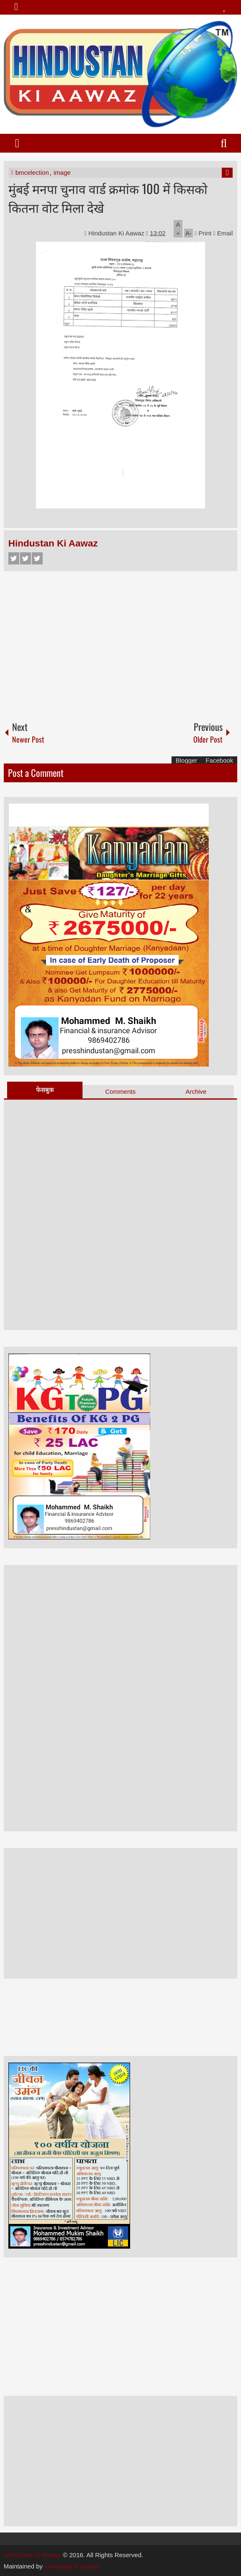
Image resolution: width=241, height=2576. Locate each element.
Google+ (37, 558)
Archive (195, 1091)
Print (203, 233)
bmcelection (32, 172)
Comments (120, 1091)
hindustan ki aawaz (72, 2566)
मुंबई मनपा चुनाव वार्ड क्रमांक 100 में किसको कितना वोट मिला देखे (108, 198)
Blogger (186, 760)
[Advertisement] (121, 642)
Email (223, 233)
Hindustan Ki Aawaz (117, 233)
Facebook (13, 558)
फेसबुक (45, 1089)
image (62, 172)
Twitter (25, 558)
